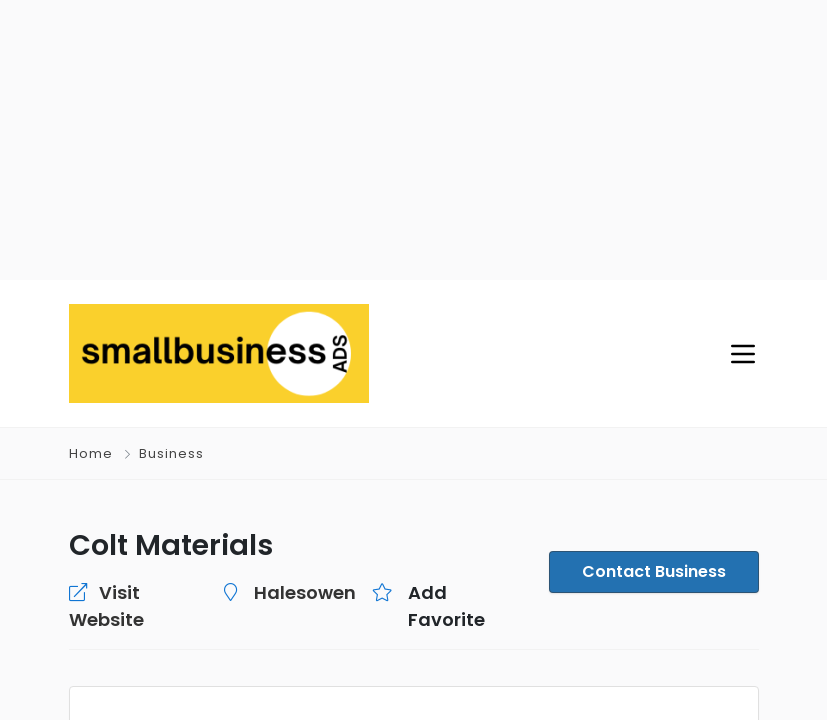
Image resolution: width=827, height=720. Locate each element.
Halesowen (305, 592)
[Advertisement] (413, 140)
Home (91, 453)
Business (171, 453)
